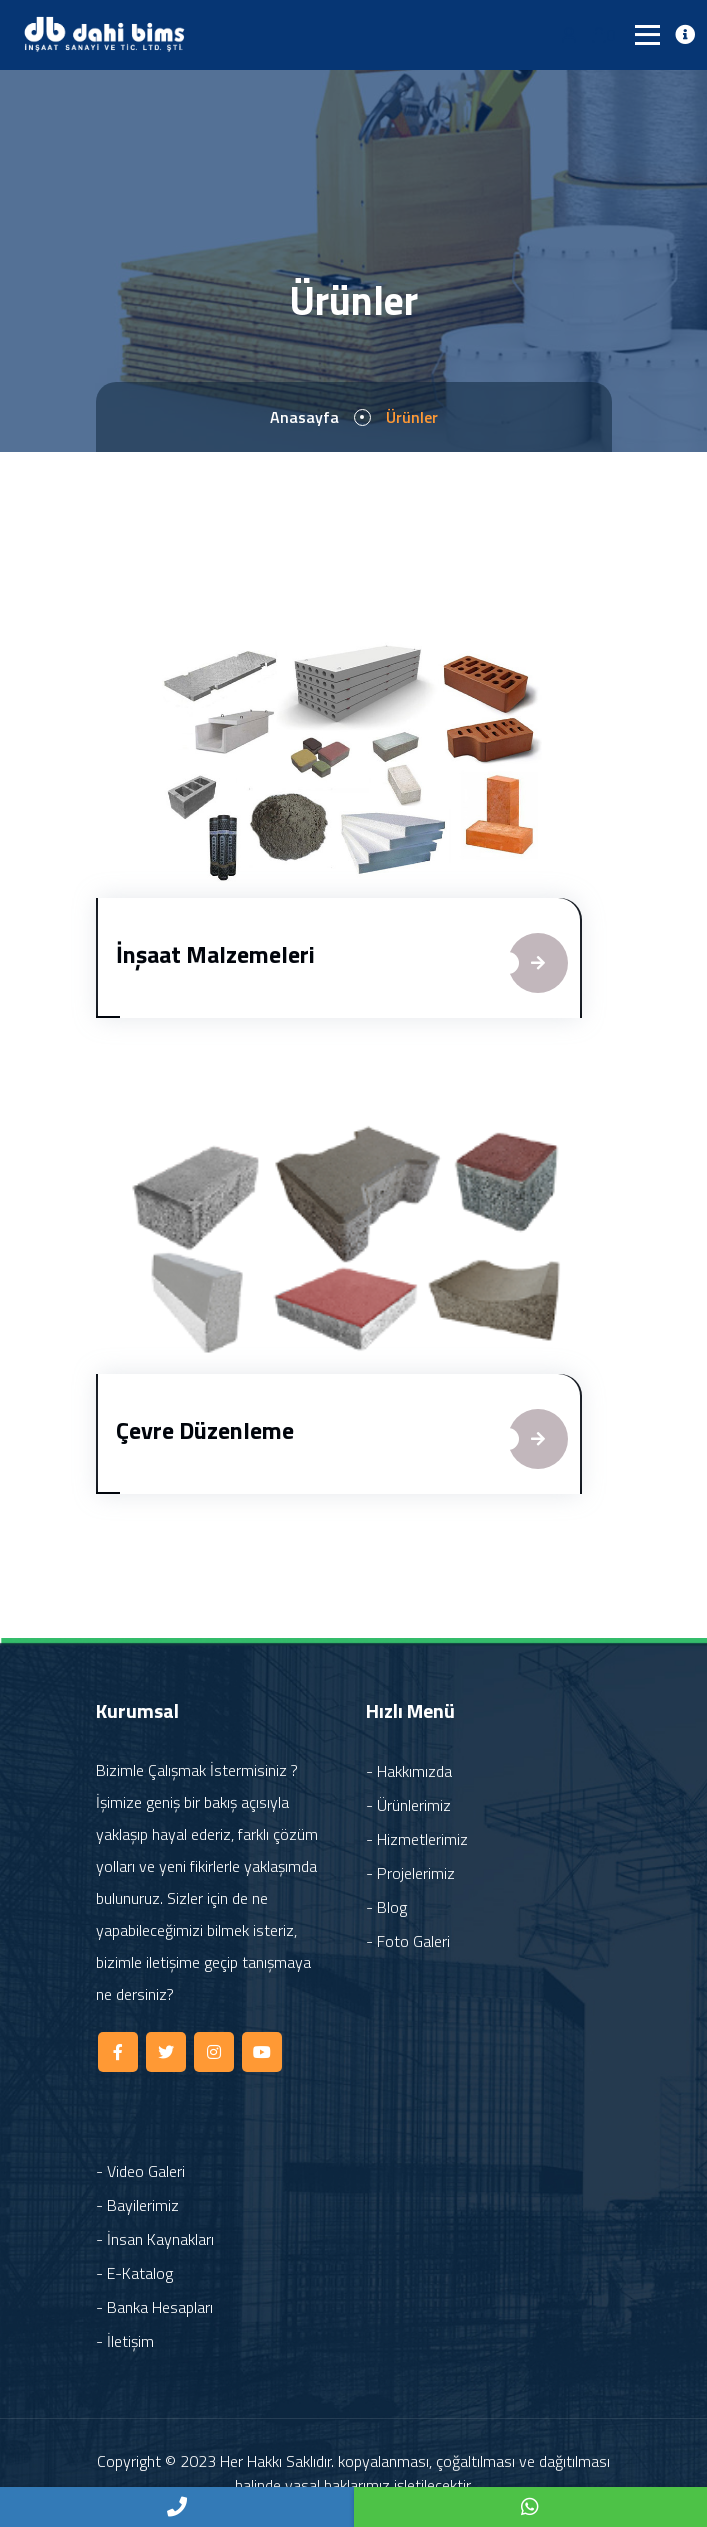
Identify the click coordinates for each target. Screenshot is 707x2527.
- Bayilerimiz (137, 2205)
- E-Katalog (134, 2273)
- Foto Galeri (408, 1941)
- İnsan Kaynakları (155, 2239)
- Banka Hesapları (154, 2307)
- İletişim (125, 2341)
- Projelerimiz (410, 1873)
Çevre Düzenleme (205, 1430)
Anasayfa (304, 417)
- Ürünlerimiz (408, 1805)
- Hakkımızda (409, 1771)
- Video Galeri (140, 2171)
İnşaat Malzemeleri (215, 954)
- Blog (386, 1907)
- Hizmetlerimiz (417, 1839)
